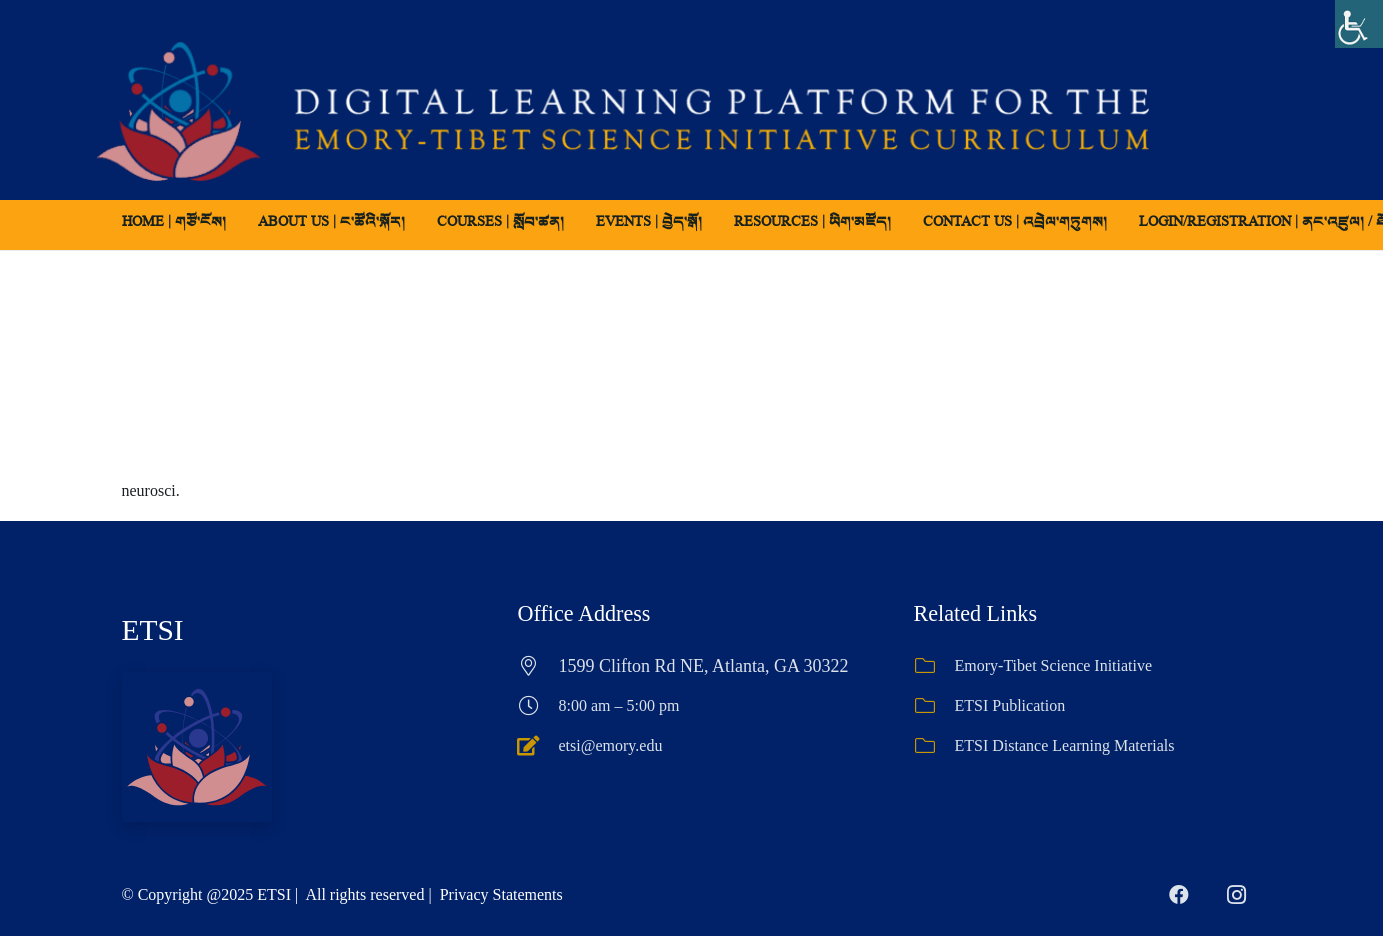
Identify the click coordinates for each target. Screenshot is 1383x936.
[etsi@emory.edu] (538, 746)
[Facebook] (1179, 895)
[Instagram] (1237, 895)
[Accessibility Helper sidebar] (1359, 24)
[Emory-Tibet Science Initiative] (934, 666)
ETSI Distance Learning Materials (1065, 745)
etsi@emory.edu (611, 745)
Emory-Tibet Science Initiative (1054, 665)
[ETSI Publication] (934, 706)
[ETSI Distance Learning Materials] (934, 746)
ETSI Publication (1010, 705)
